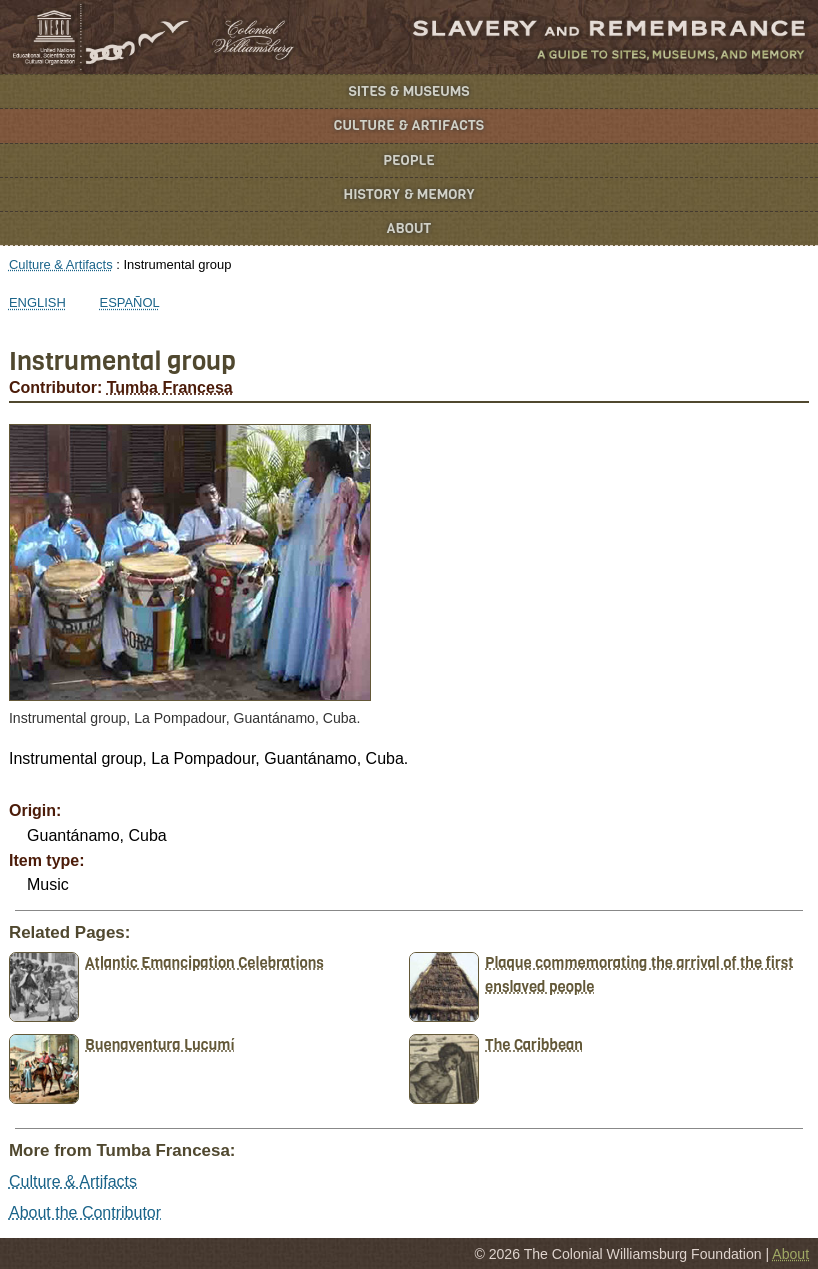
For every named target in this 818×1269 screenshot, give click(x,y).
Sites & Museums (409, 91)
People (409, 160)
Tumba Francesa (170, 387)
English (37, 302)
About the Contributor (85, 1212)
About (409, 228)
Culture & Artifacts (409, 125)
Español (130, 302)
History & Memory (409, 194)
